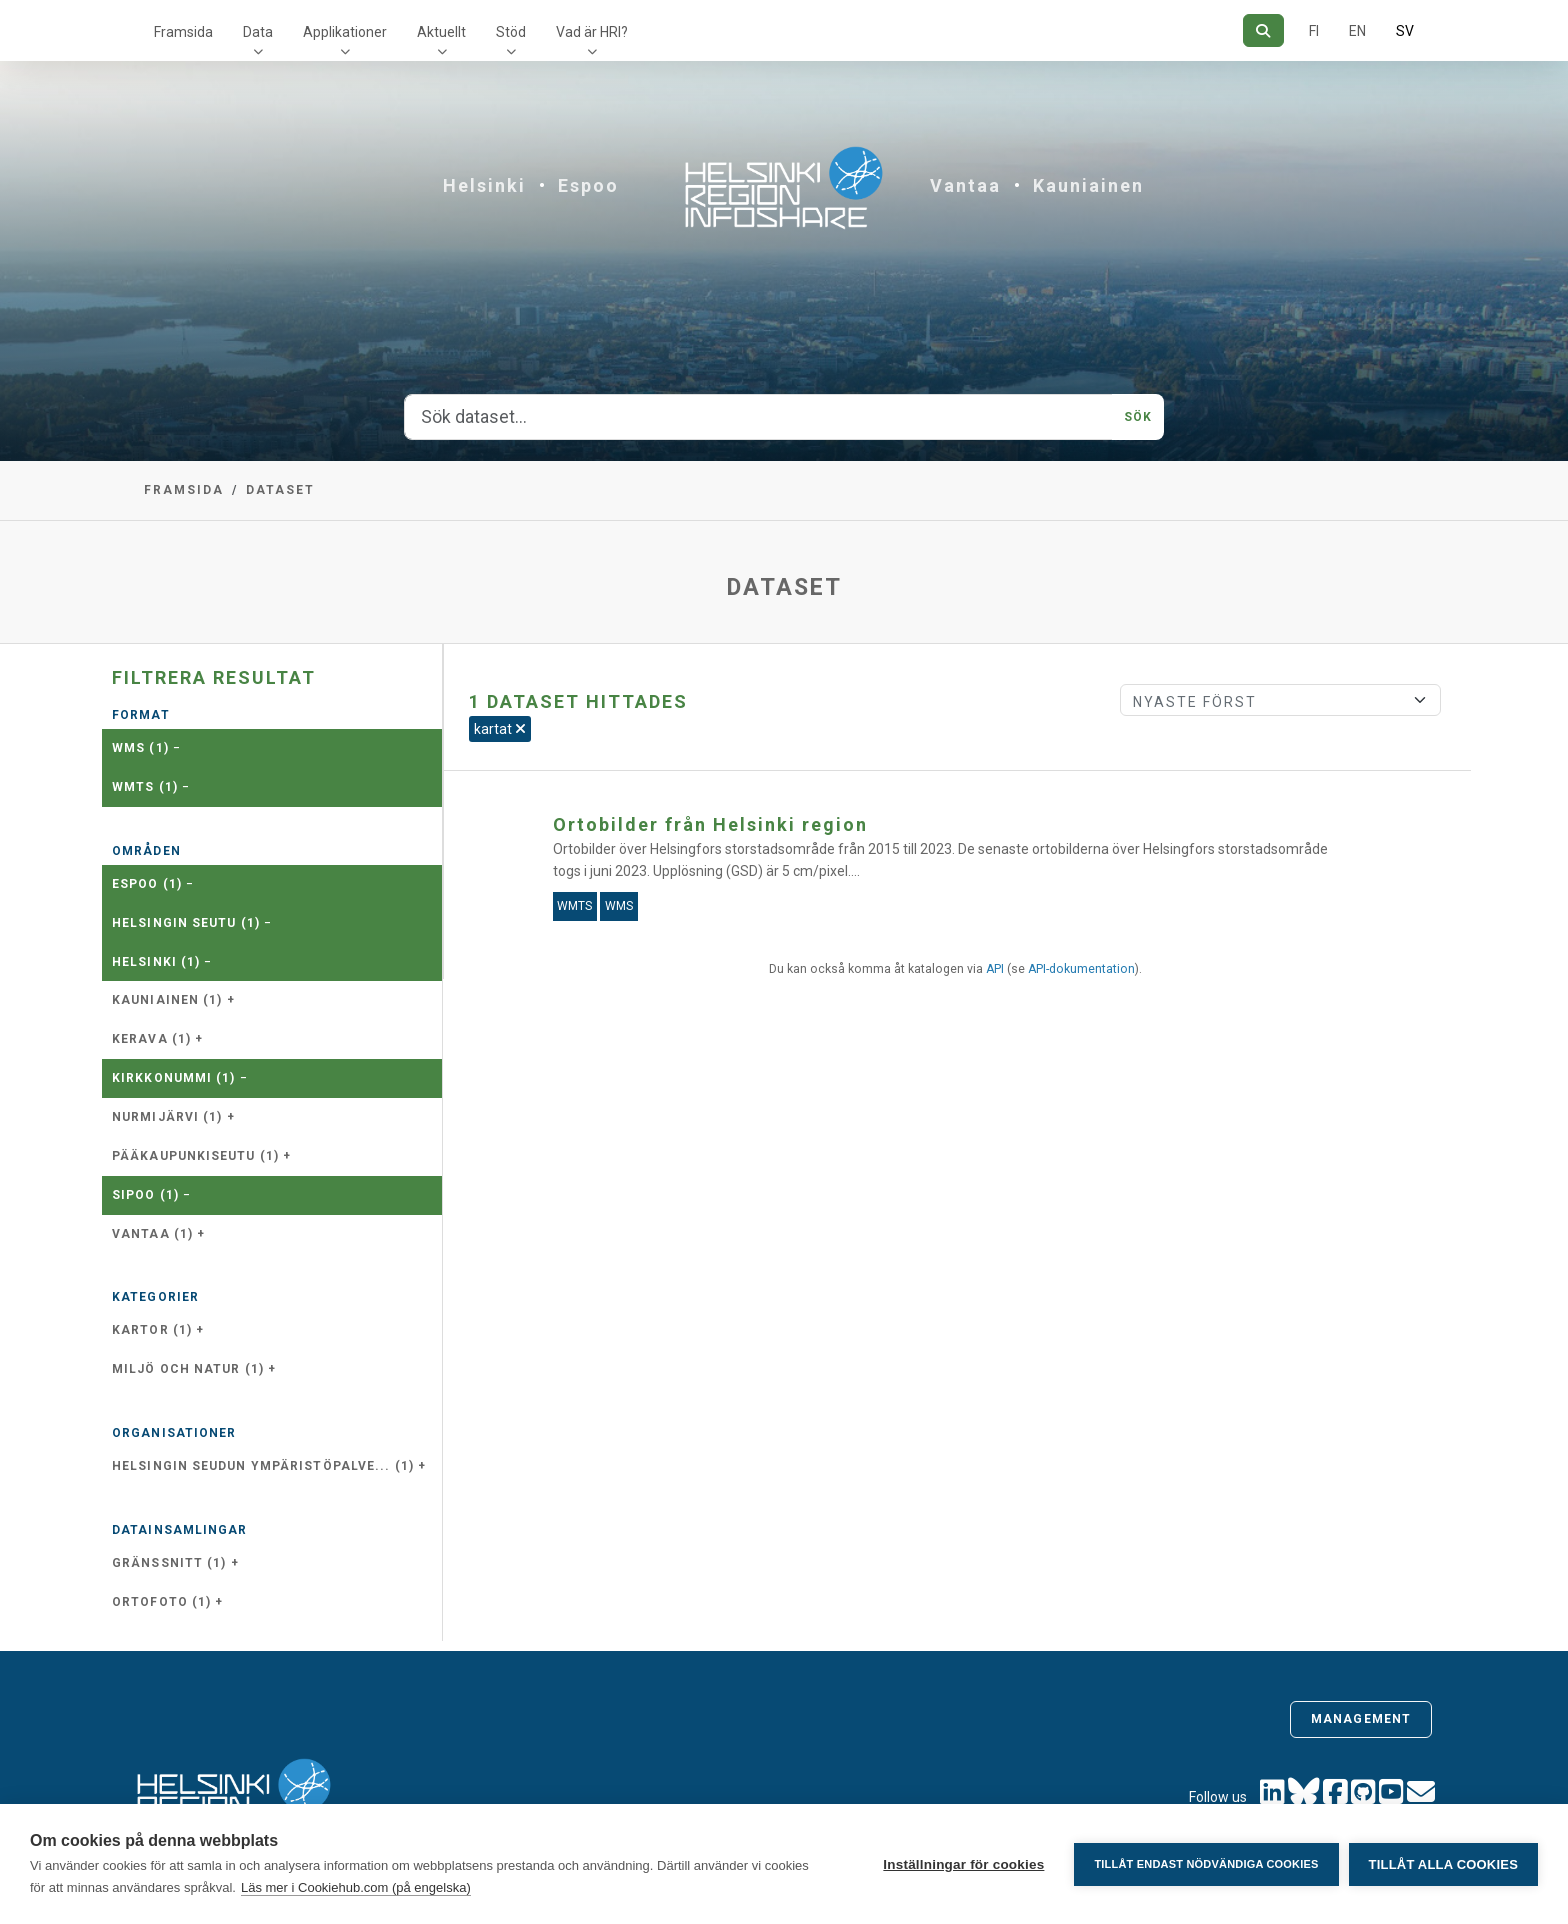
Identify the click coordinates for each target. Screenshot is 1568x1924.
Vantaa (965, 185)
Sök (1138, 417)
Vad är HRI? (592, 32)
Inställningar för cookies (963, 1864)
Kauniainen (1088, 185)
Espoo (588, 185)
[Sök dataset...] (758, 417)
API (995, 969)
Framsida (183, 32)
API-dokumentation (1081, 969)
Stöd (511, 32)
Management (1361, 1719)
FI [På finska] (1314, 31)
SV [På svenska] (1405, 31)
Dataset (280, 490)
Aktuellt (441, 32)
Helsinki (484, 185)
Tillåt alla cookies (1443, 1864)
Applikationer (345, 32)
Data (258, 32)
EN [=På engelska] (1357, 31)
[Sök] (1263, 30)
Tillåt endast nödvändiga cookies (1206, 1864)
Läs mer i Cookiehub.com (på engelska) (356, 1887)
